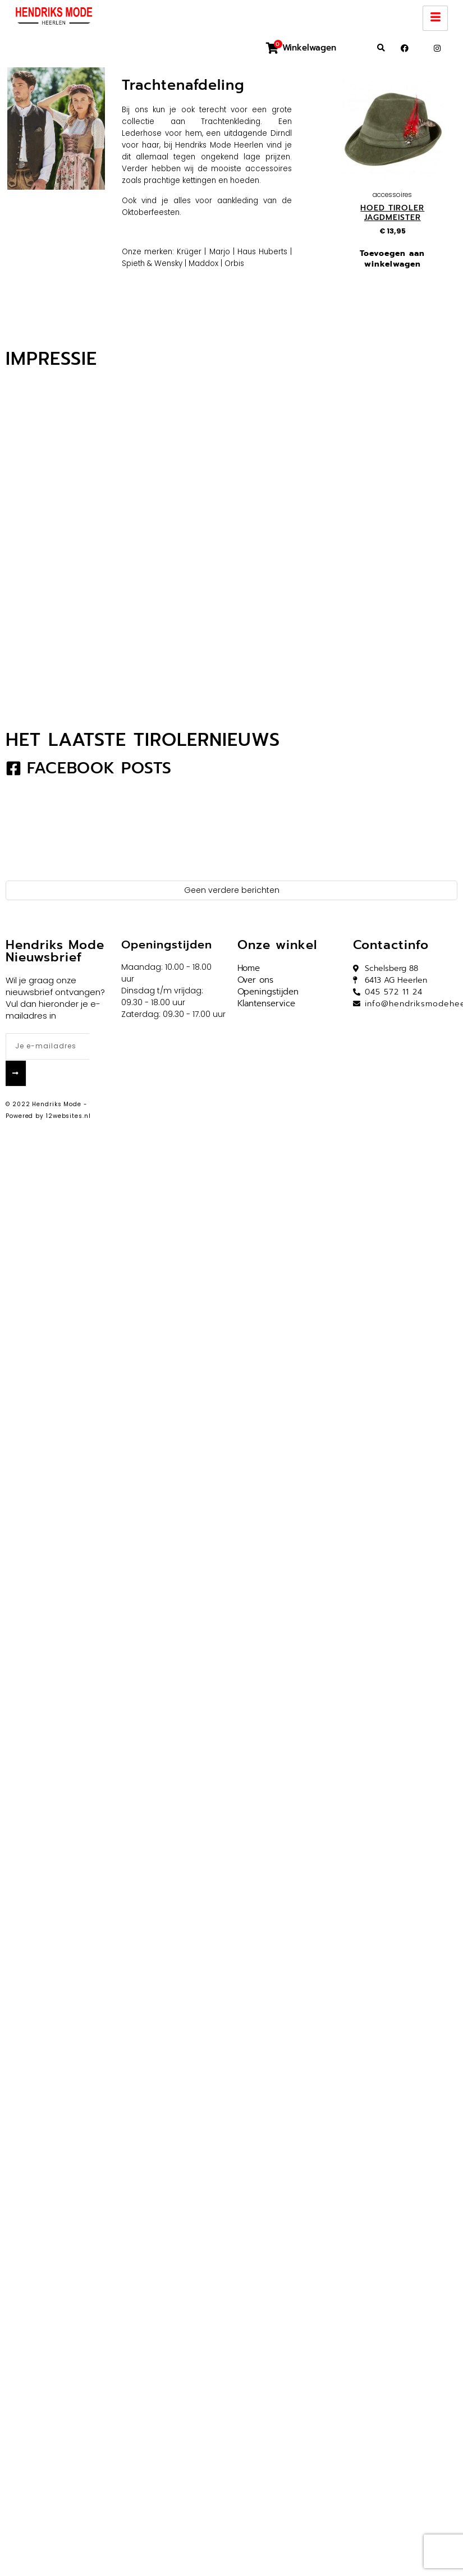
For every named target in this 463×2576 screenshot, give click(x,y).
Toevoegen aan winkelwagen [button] (392, 258)
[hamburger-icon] (435, 18)
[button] (381, 48)
